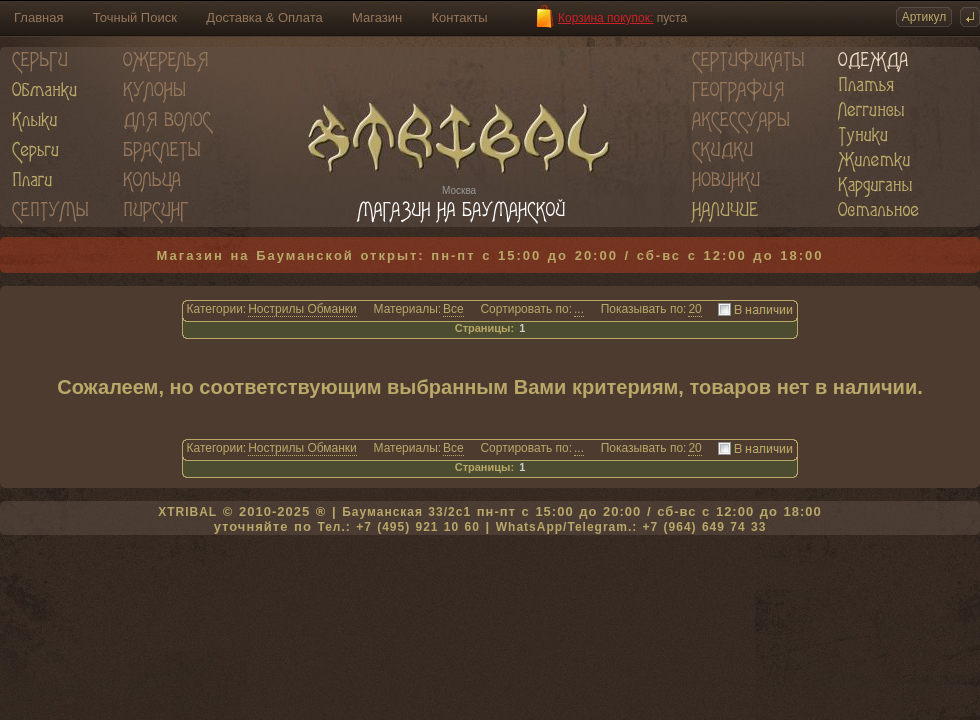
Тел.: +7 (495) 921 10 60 (398, 527)
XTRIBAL (187, 512)
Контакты (460, 17)
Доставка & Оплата (264, 17)
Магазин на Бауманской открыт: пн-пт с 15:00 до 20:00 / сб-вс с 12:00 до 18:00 (490, 255)
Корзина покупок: (605, 18)
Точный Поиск (135, 17)
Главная (38, 17)
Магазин (377, 17)
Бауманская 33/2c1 (406, 512)
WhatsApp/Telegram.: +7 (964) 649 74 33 (631, 527)
